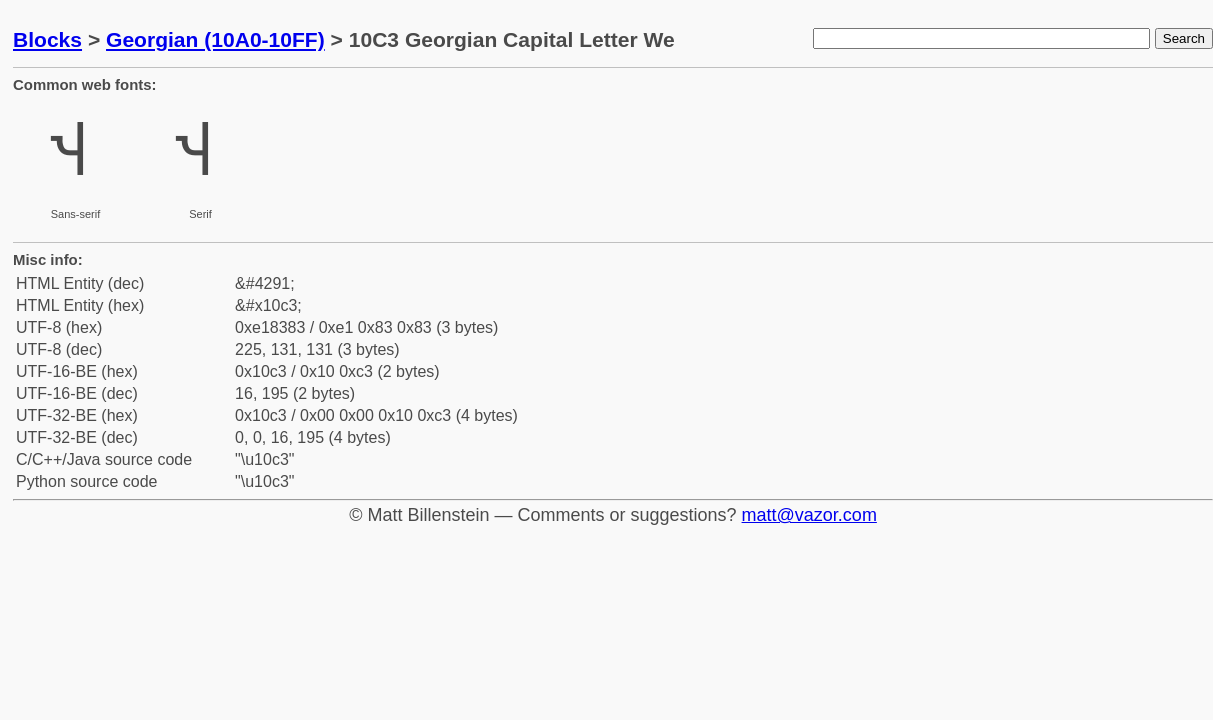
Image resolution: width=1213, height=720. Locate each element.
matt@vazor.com (809, 515)
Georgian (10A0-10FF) (215, 39)
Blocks (47, 39)
